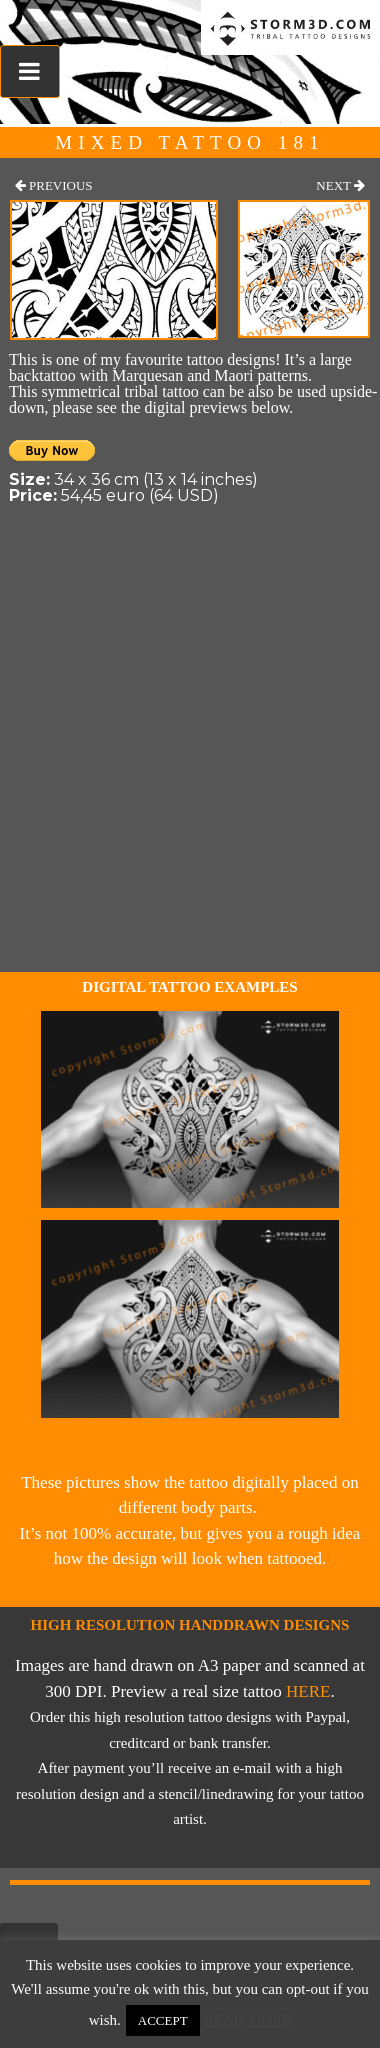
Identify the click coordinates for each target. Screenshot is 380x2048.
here (308, 1691)
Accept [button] (163, 2020)
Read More (247, 2020)
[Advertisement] (187, 774)
